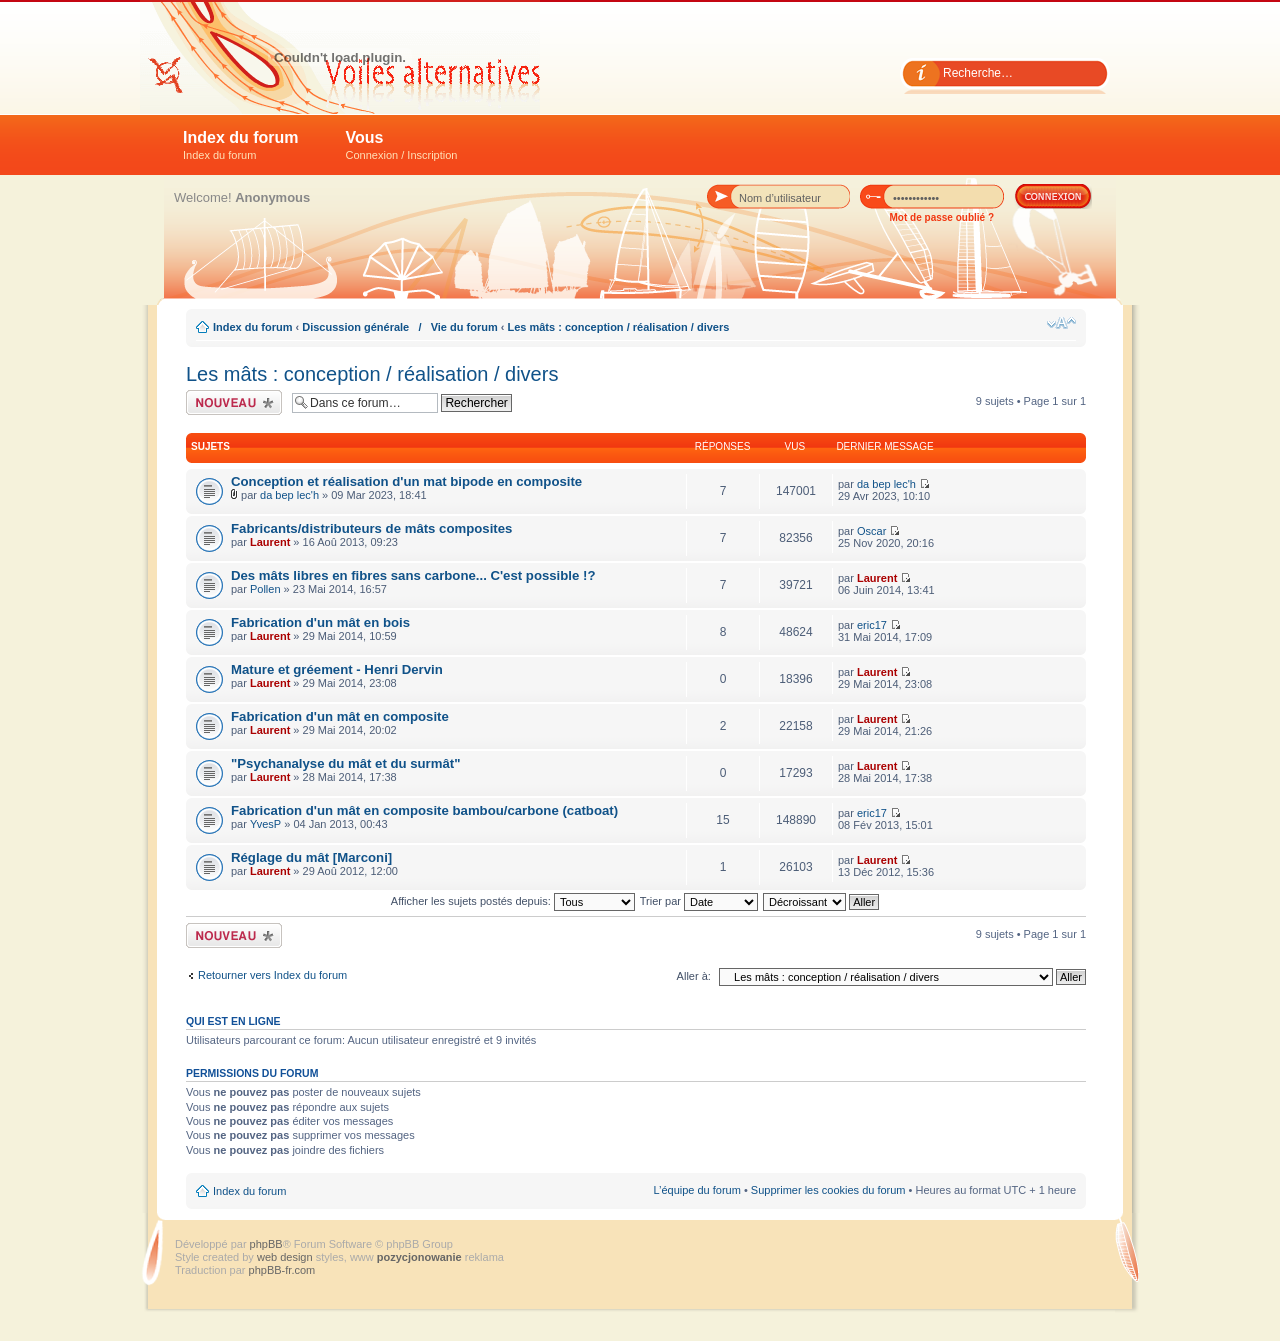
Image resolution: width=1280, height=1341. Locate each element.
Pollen (265, 589)
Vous (402, 145)
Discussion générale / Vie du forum (399, 327)
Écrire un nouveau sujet (234, 402)
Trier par (699, 901)
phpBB (266, 1244)
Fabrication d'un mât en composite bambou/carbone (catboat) (424, 810)
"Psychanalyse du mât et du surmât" (345, 763)
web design (286, 1257)
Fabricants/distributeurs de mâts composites (371, 528)
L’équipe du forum (696, 1190)
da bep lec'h (289, 495)
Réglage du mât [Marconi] (311, 857)
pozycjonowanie (419, 1257)
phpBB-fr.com (282, 1270)
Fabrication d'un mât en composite (340, 716)
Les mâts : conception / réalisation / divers (618, 327)
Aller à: (694, 976)
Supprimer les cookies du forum (828, 1190)
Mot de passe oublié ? (942, 217)
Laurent (270, 542)
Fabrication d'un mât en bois (320, 622)
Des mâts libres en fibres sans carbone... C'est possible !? (413, 575)
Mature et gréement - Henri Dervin (337, 669)
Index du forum (241, 145)
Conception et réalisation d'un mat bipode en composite (406, 481)
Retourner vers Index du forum (272, 975)
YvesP (265, 824)
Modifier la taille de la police (1061, 323)
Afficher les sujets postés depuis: (513, 901)
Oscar (871, 531)
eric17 (872, 625)
